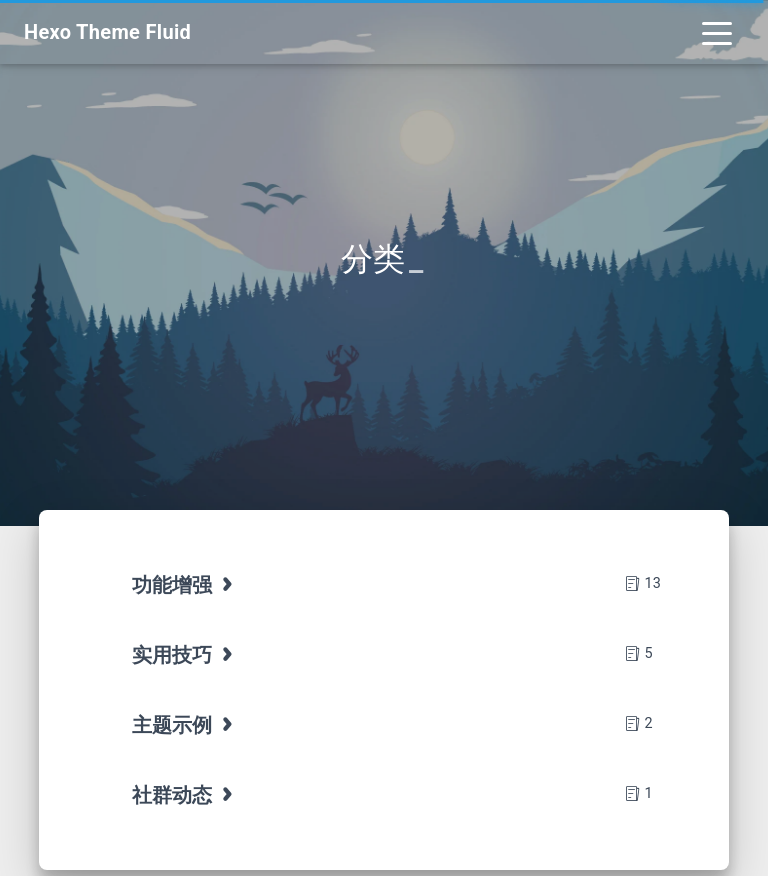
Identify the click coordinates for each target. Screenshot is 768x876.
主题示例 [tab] (185, 725)
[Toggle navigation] (717, 32)
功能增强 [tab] (185, 585)
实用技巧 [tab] (185, 655)
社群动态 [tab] (185, 795)
